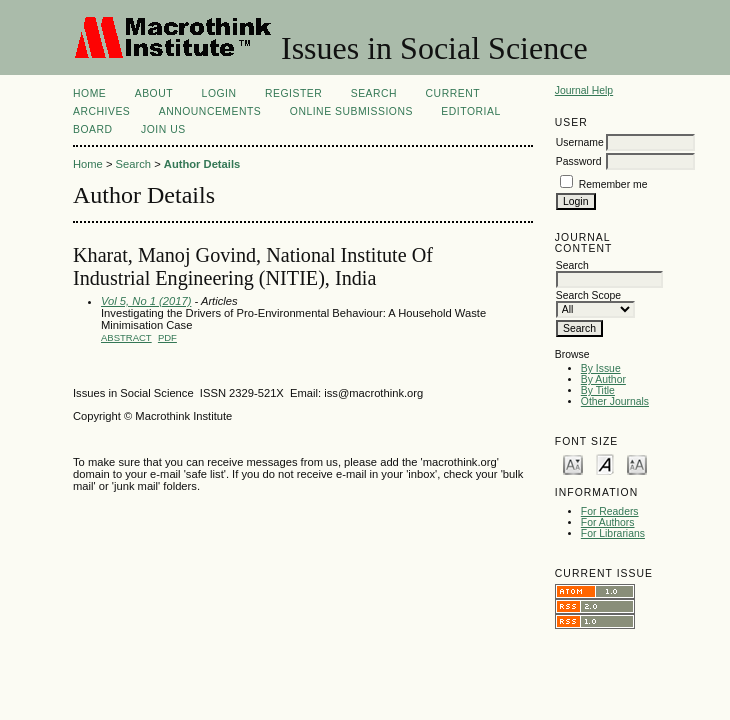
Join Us (163, 129)
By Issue (601, 368)
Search (374, 93)
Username (580, 142)
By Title (598, 390)
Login (219, 93)
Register (293, 93)
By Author (603, 379)
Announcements (210, 111)
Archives (101, 111)
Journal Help (584, 90)
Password (579, 161)
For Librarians (613, 533)
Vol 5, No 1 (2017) (146, 301)
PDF (167, 337)
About (154, 93)
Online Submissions (351, 111)
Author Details (202, 164)
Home (89, 93)
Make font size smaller (573, 463)
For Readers (610, 511)
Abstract (126, 337)
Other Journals (615, 401)
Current (453, 93)
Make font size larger (637, 463)
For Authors (608, 522)
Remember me (613, 184)
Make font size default (605, 463)
